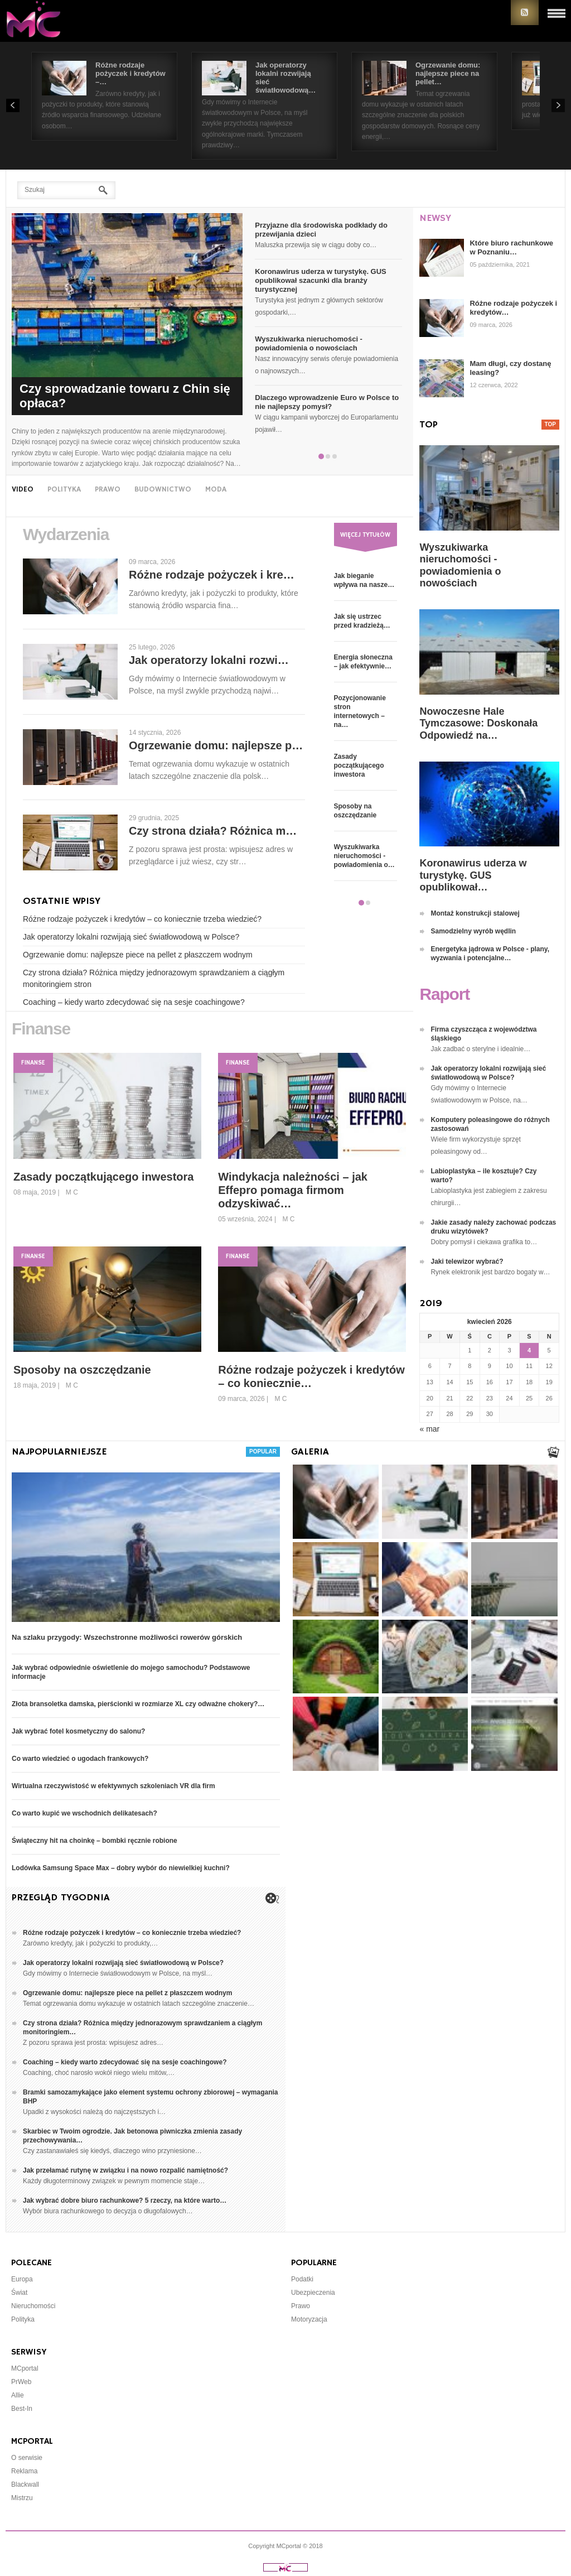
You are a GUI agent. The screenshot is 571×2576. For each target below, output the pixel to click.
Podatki (302, 2279)
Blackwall (25, 2484)
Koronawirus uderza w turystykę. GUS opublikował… (472, 875)
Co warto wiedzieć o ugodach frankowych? (80, 1759)
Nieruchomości (33, 2306)
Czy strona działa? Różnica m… (213, 831)
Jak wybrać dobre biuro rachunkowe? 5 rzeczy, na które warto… (124, 2200)
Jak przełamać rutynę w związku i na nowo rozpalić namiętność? (125, 2170)
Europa (22, 2279)
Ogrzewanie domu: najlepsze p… (216, 745)
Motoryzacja (309, 2319)
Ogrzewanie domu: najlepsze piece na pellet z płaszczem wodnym (138, 954)
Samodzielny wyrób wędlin (473, 931)
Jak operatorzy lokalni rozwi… (209, 660)
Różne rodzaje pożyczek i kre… (211, 575)
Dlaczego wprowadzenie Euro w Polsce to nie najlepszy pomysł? (327, 402)
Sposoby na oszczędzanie (82, 1370)
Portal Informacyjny (39, 21)
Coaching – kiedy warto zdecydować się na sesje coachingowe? (134, 1002)
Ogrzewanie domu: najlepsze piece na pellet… (447, 73)
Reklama (24, 2471)
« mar (429, 1428)
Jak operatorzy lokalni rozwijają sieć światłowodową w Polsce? (131, 936)
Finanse (33, 1062)
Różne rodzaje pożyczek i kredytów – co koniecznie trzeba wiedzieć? (142, 918)
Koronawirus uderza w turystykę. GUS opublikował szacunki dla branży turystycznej (320, 280)
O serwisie (26, 2458)
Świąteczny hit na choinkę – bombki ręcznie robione (94, 1841)
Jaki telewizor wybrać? (466, 1261)
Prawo (300, 2306)
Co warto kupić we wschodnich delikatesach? (84, 1813)
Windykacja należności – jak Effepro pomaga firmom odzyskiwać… (292, 1190)
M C (72, 1192)
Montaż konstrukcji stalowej (474, 913)
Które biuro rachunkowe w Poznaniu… (511, 247)
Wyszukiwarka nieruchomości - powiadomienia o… (364, 856)
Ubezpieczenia (313, 2292)
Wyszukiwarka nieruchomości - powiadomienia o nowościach (308, 343)
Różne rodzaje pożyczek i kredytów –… (130, 73)
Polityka (23, 2319)
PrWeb (21, 2382)
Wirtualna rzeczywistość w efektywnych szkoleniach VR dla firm (113, 1786)
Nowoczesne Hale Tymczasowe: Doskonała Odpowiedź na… (478, 723)
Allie (17, 2395)
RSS (525, 12)
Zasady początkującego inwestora (359, 765)
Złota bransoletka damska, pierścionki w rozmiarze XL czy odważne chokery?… (138, 1704)
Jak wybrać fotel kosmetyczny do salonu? (78, 1731)
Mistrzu (22, 2498)
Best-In (21, 2409)
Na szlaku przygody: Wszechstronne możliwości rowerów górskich (127, 1637)
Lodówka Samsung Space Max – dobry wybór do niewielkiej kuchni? (121, 1868)
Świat (19, 2292)
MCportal (24, 2368)
